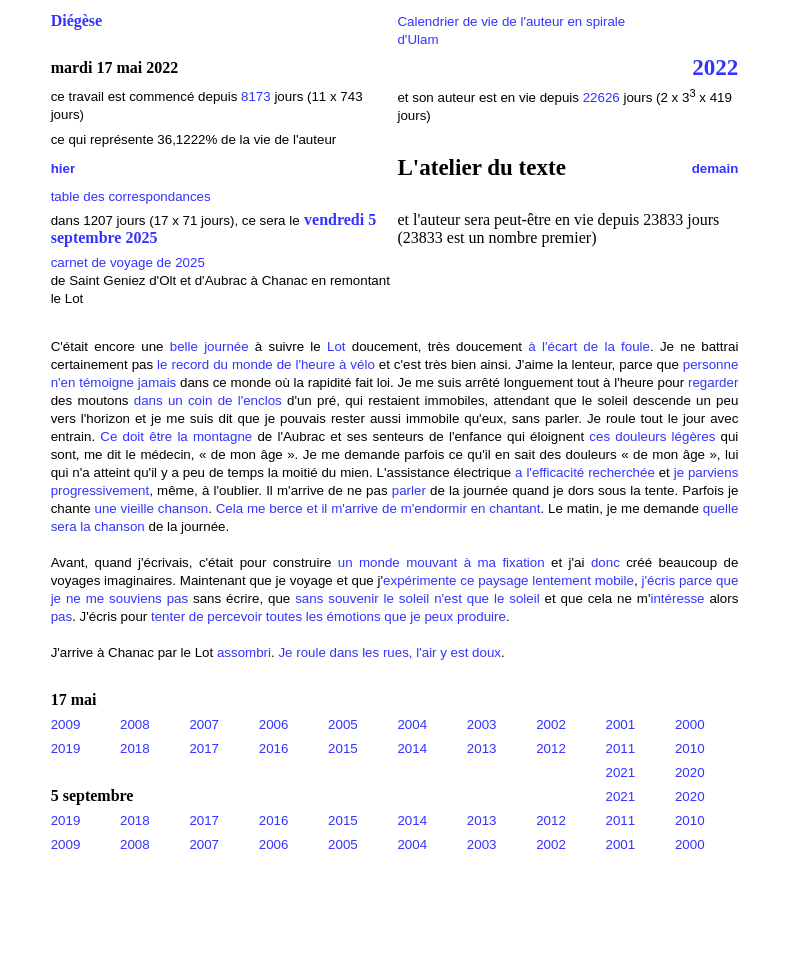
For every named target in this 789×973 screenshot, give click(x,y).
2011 (621, 748)
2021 (621, 772)
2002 (551, 724)
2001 (621, 724)
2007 (204, 724)
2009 (66, 724)
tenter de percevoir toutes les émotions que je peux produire (328, 616)
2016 (274, 748)
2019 (66, 748)
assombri (244, 652)
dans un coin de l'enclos (208, 400)
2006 (274, 724)
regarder (713, 382)
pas (62, 616)
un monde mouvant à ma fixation (441, 562)
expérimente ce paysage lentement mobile (508, 580)
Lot (336, 346)
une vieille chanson (152, 508)
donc (605, 562)
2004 (412, 724)
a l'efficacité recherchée (585, 472)
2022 (715, 67)
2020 (690, 772)
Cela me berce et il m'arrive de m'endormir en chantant (378, 508)
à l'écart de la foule (589, 346)
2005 (343, 724)
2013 (482, 748)
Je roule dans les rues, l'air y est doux (389, 652)
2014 (412, 748)
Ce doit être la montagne (176, 436)
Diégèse (77, 20)
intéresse (677, 598)
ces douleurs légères (652, 436)
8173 (256, 96)
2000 (690, 724)
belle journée (209, 346)
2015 (343, 748)
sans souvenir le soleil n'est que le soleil (417, 598)
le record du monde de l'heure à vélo (266, 364)
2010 (690, 748)
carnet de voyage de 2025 (128, 262)
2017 (204, 748)
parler (409, 490)
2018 (135, 748)
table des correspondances (131, 196)
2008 (135, 724)
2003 (482, 724)
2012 (551, 748)
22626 (603, 97)
